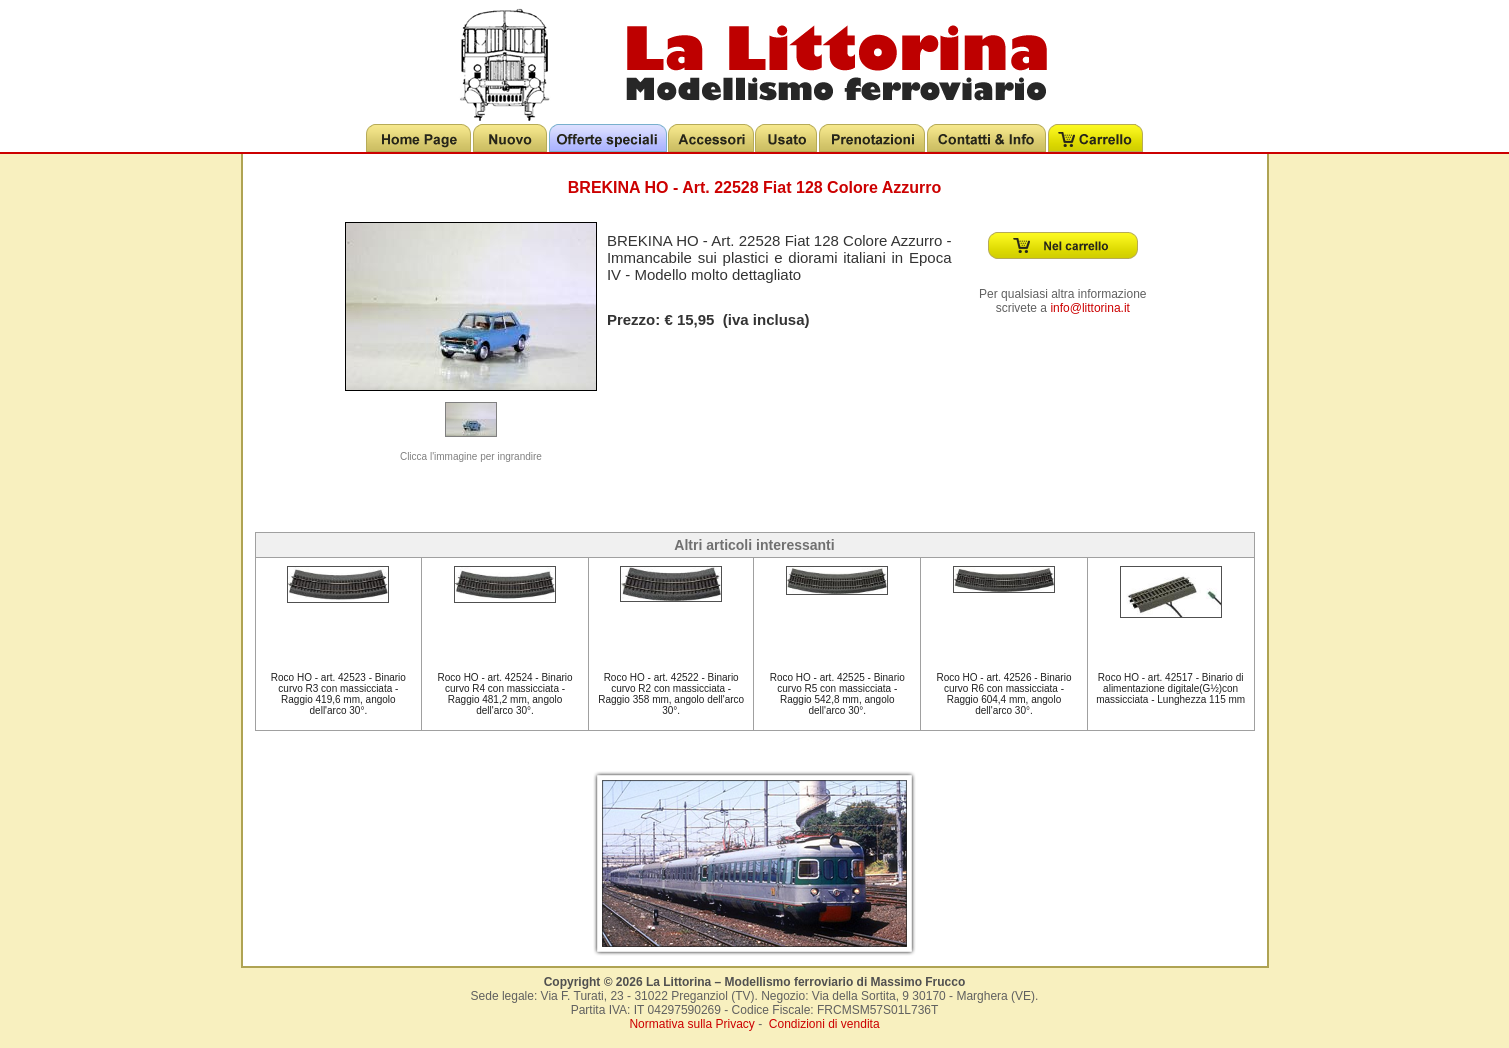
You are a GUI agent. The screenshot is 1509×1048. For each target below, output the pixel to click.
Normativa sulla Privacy (691, 1024)
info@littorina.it (1090, 308)
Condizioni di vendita (824, 1024)
